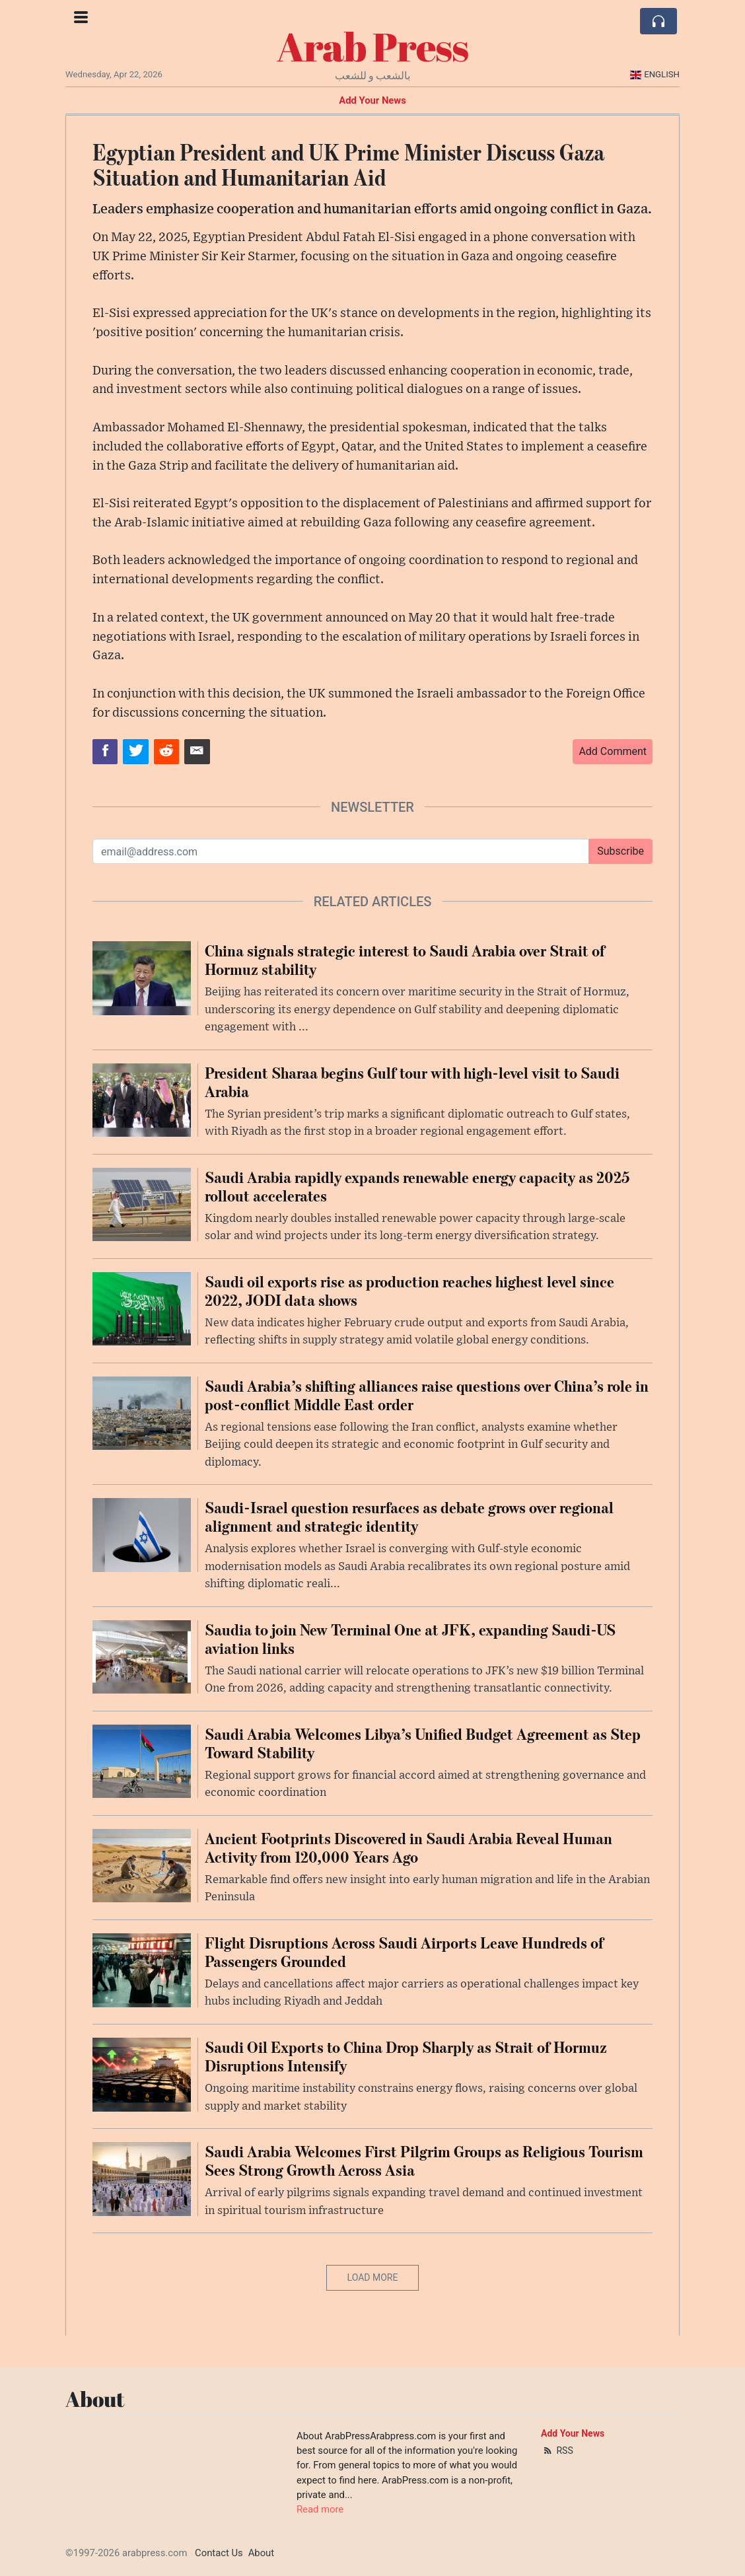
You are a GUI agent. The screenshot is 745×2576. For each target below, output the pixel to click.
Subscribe (620, 851)
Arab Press (372, 46)
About (261, 2553)
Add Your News (372, 100)
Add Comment (613, 751)
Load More (372, 2277)
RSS (557, 2450)
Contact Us (219, 2553)
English (655, 74)
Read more (320, 2509)
